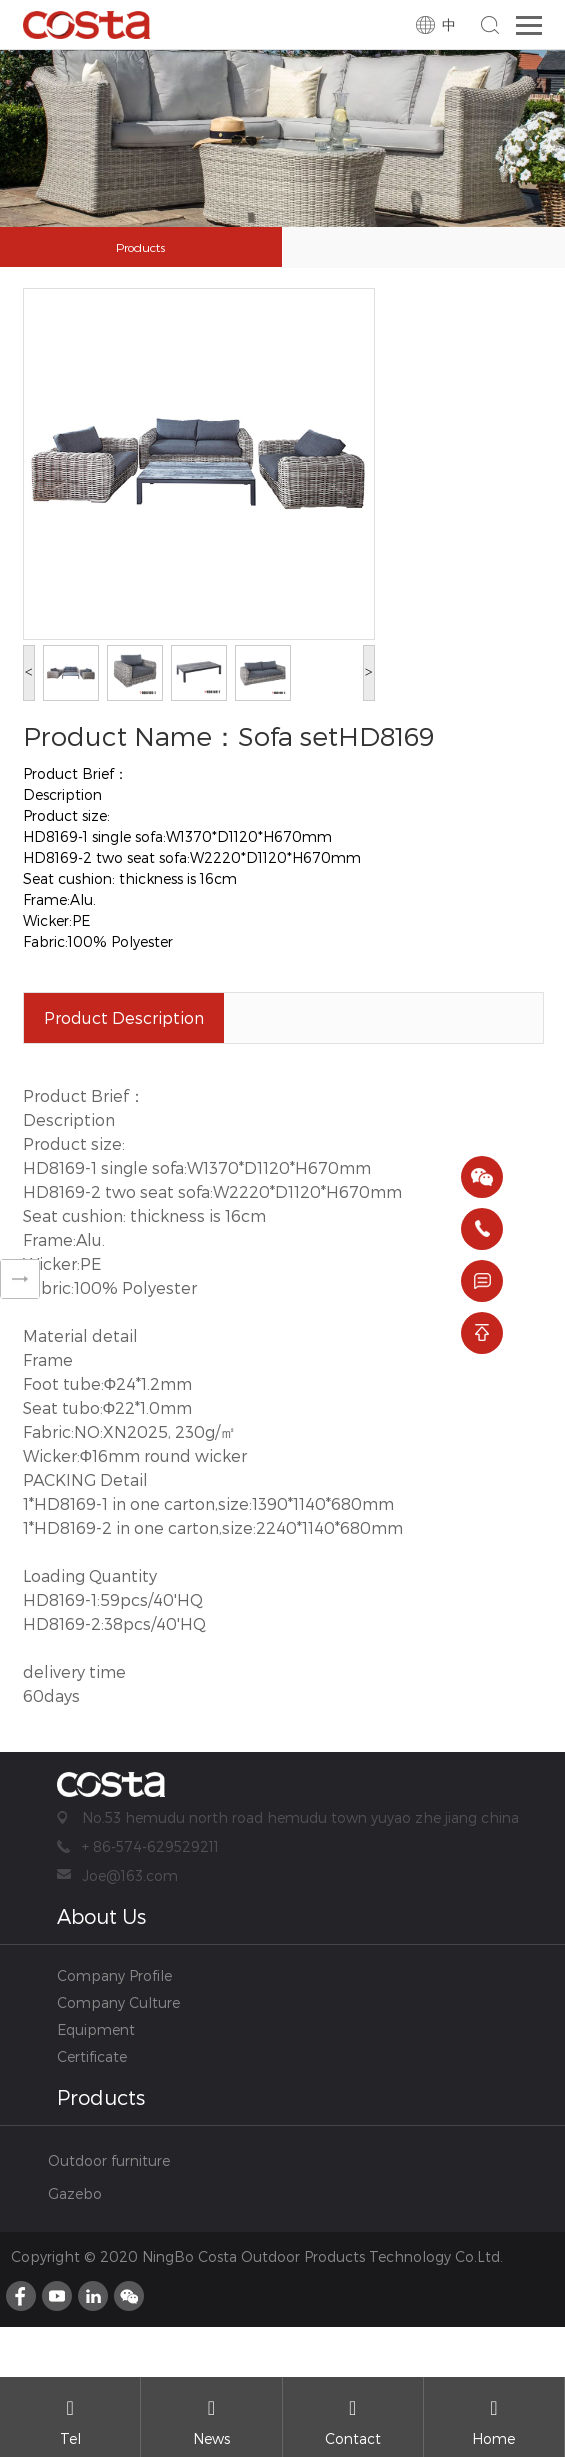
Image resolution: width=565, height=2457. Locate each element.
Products (140, 247)
